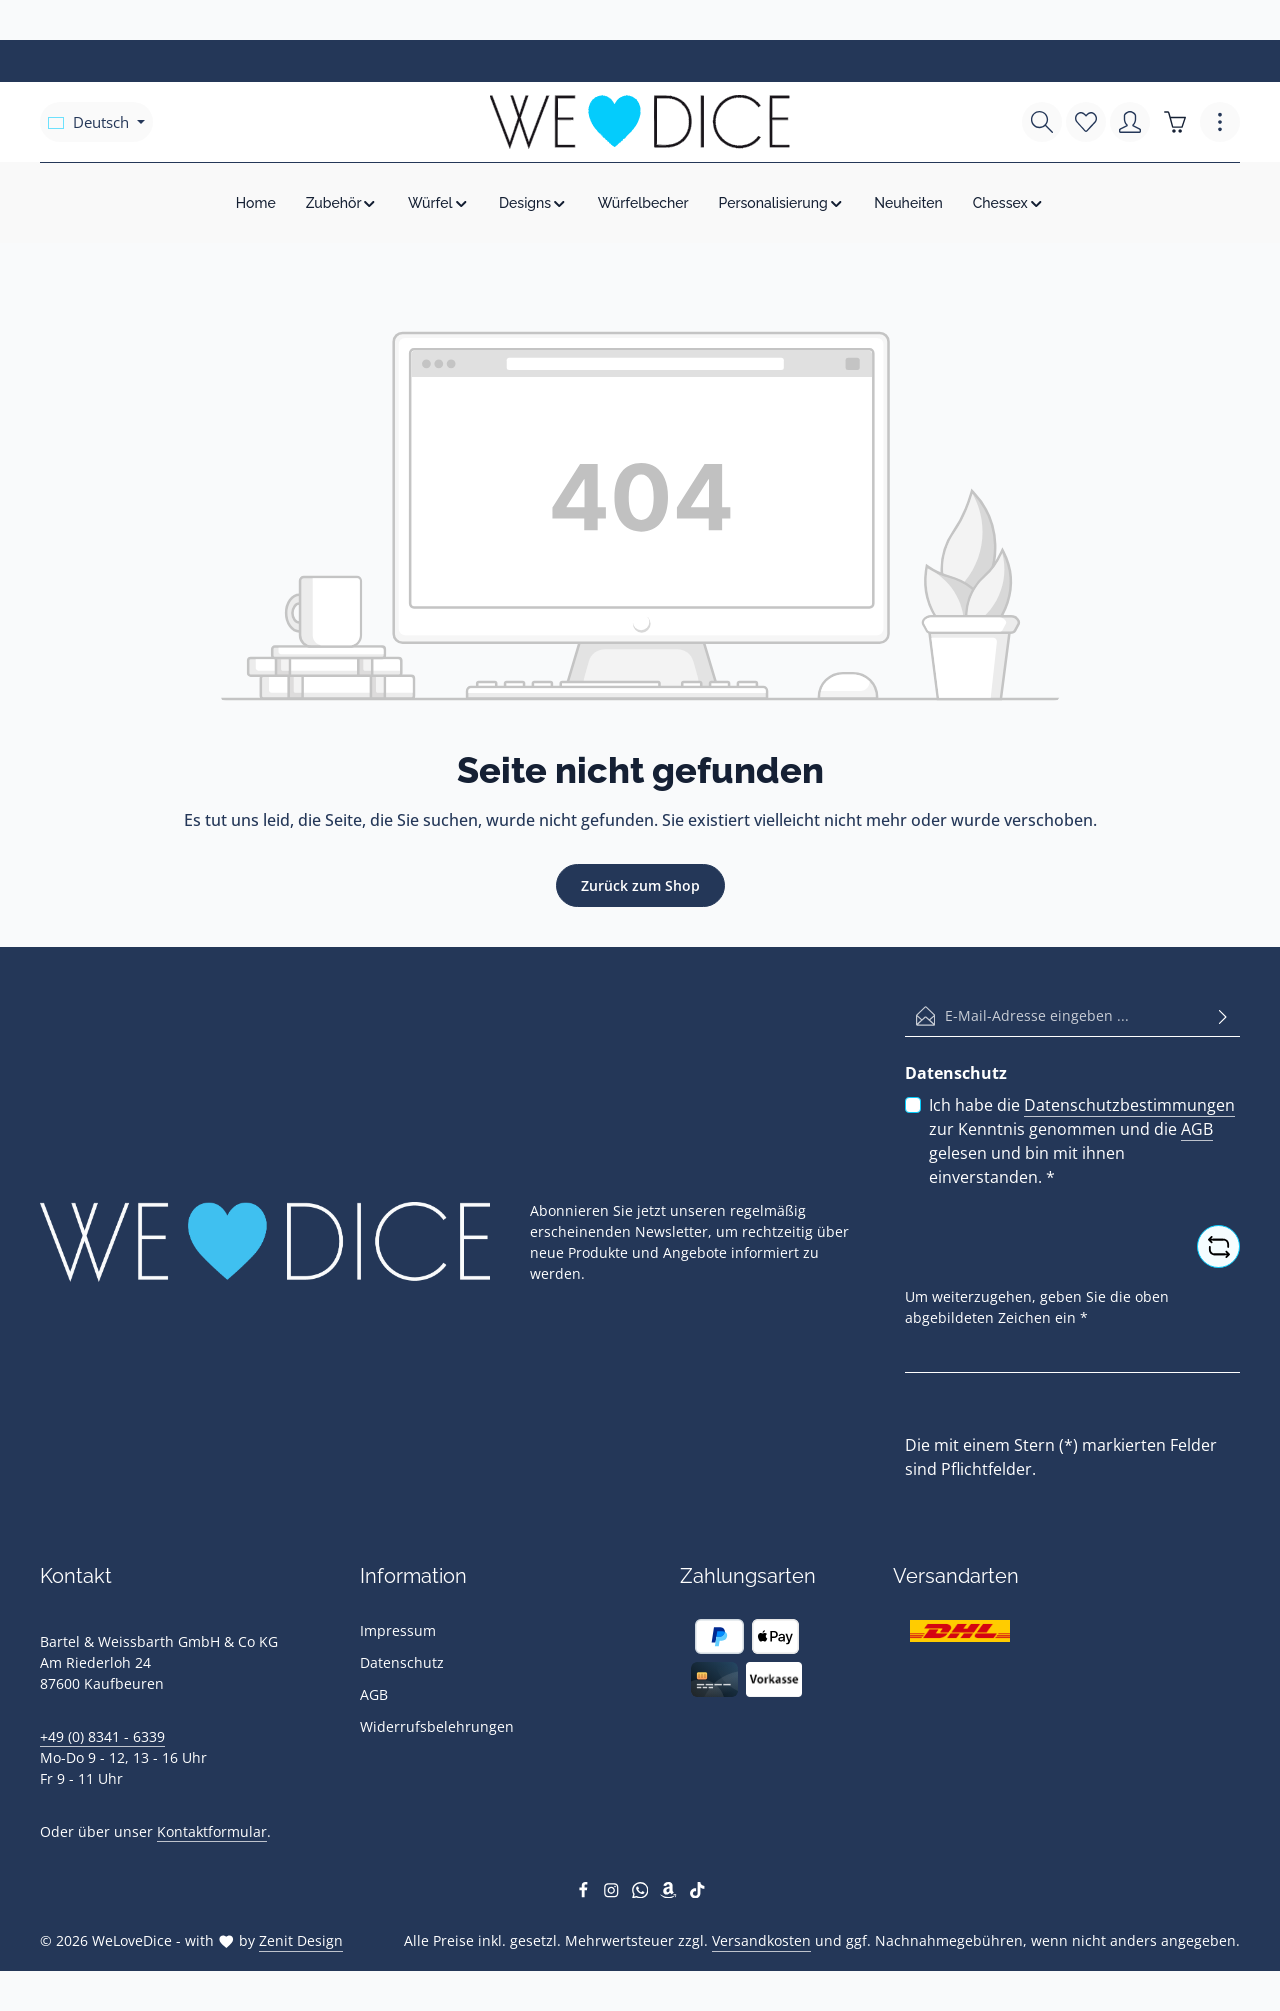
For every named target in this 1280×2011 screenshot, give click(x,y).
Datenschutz (402, 1662)
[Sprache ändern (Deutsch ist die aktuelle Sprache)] (96, 122)
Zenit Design (301, 1940)
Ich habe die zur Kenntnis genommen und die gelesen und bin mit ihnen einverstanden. (1082, 1140)
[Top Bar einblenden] (1220, 122)
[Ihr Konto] (1130, 122)
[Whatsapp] (642, 1892)
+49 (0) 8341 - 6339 (102, 1736)
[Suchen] (1042, 122)
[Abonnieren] (1223, 1016)
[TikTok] (697, 1892)
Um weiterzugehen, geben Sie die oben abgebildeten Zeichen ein (1037, 1307)
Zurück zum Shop (640, 885)
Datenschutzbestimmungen (1129, 1105)
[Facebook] (585, 1892)
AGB (1197, 1129)
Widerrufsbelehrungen (437, 1726)
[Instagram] (613, 1892)
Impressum (398, 1630)
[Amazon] (670, 1892)
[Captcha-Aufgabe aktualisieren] (1218, 1246)
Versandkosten (761, 1940)
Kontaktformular (212, 1831)
